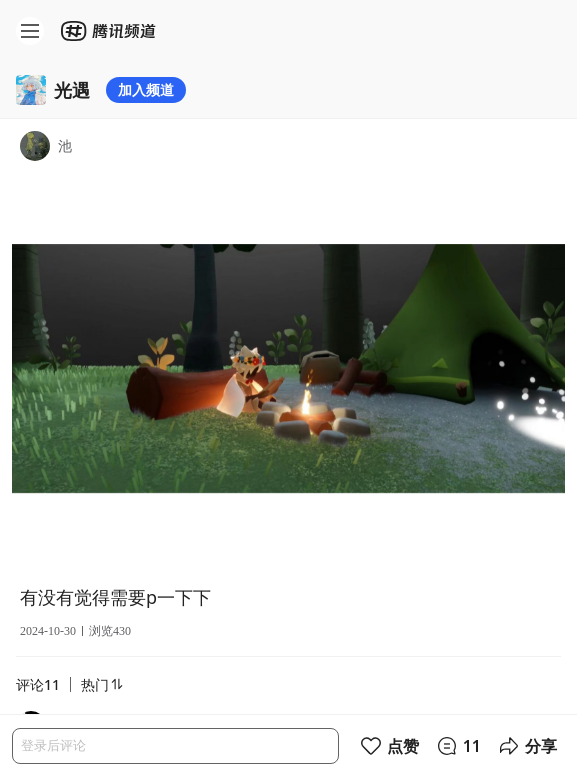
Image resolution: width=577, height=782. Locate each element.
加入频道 (146, 89)
